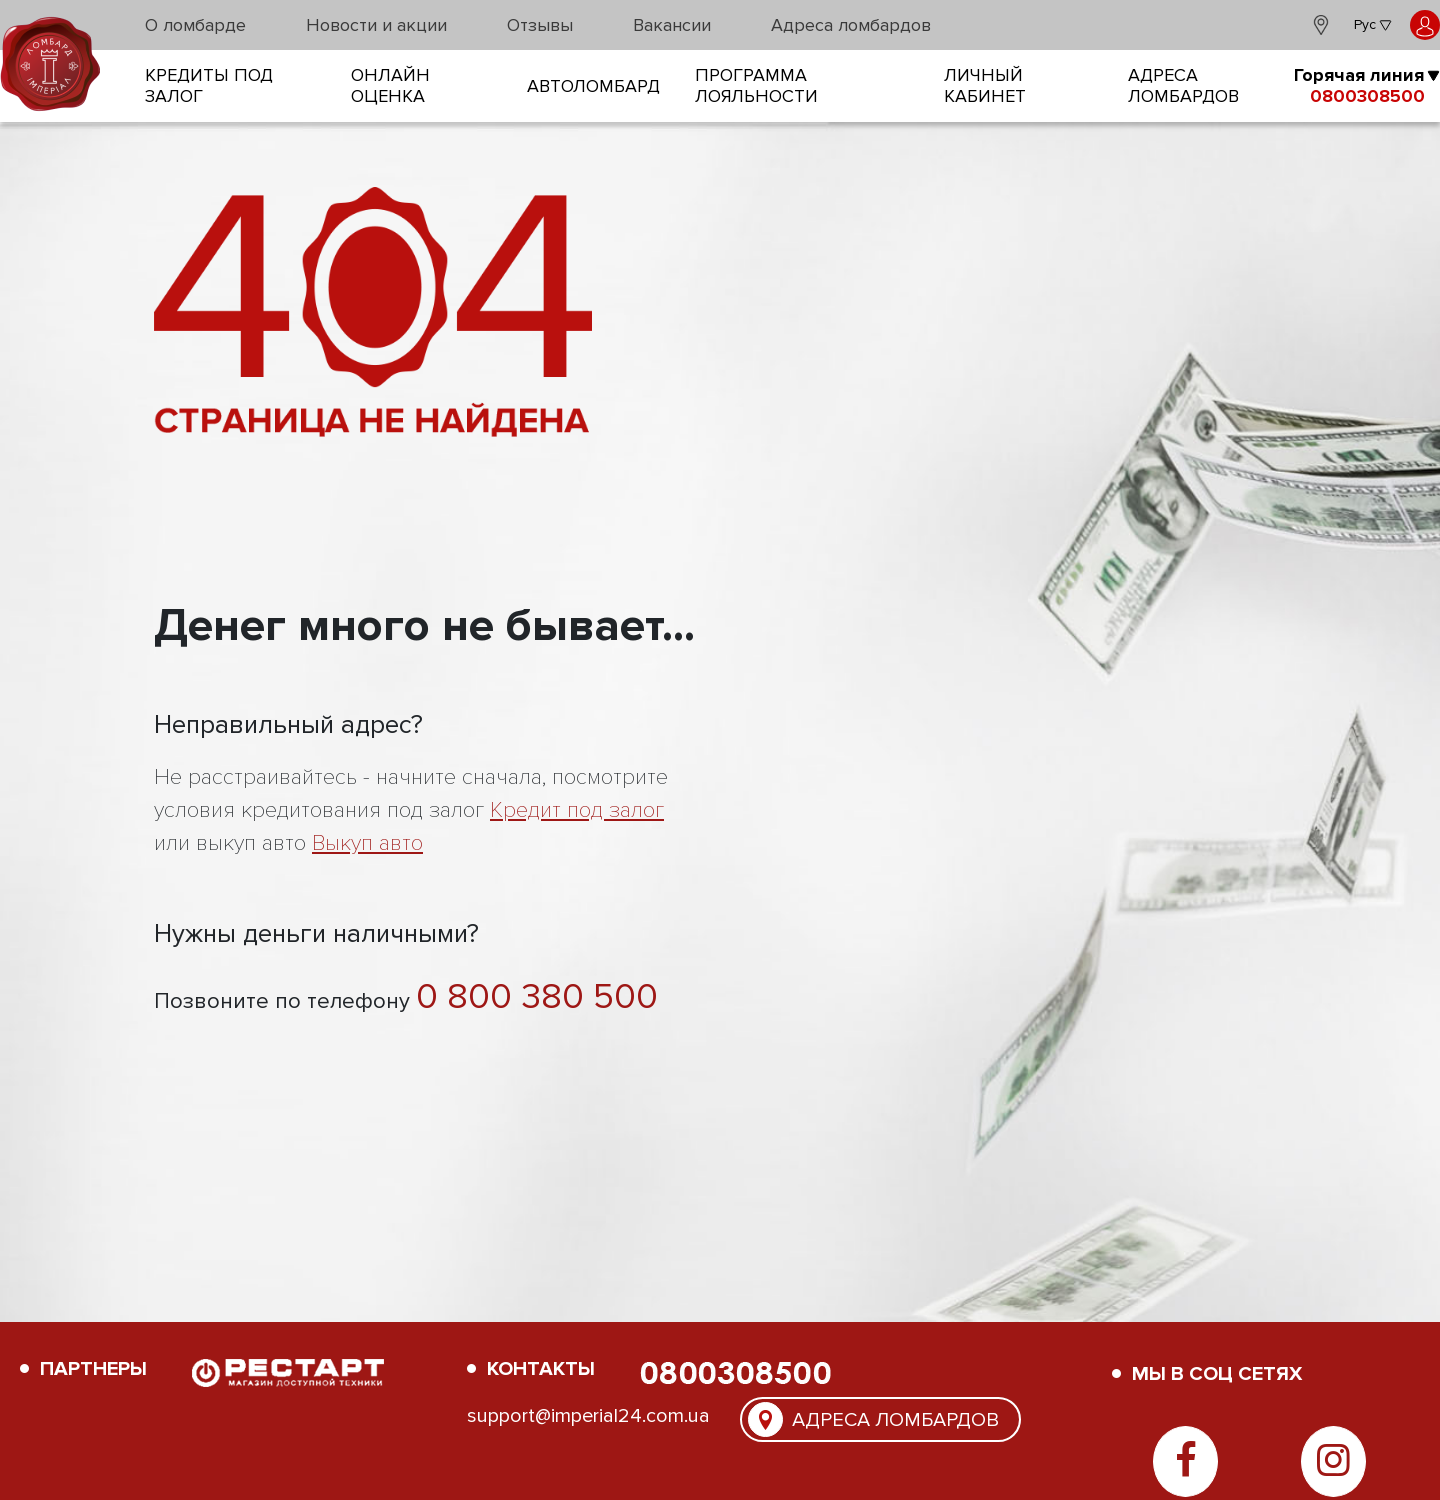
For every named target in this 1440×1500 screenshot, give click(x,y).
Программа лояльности (756, 86)
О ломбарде (195, 25)
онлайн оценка (390, 86)
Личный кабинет (985, 86)
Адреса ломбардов (851, 25)
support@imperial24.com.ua (588, 1416)
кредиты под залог (209, 86)
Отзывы (540, 25)
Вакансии (672, 25)
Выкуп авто (367, 843)
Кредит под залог (577, 810)
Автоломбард (593, 86)
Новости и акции (376, 25)
